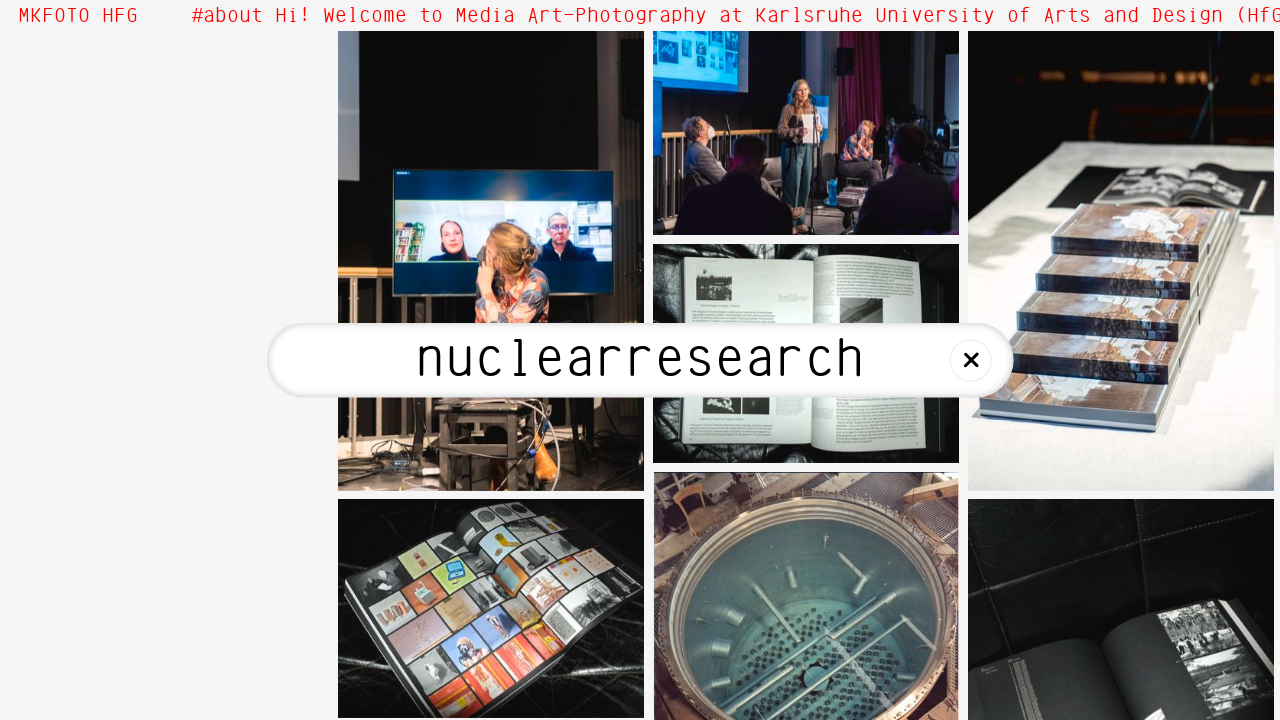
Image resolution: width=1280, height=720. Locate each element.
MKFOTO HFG (78, 16)
